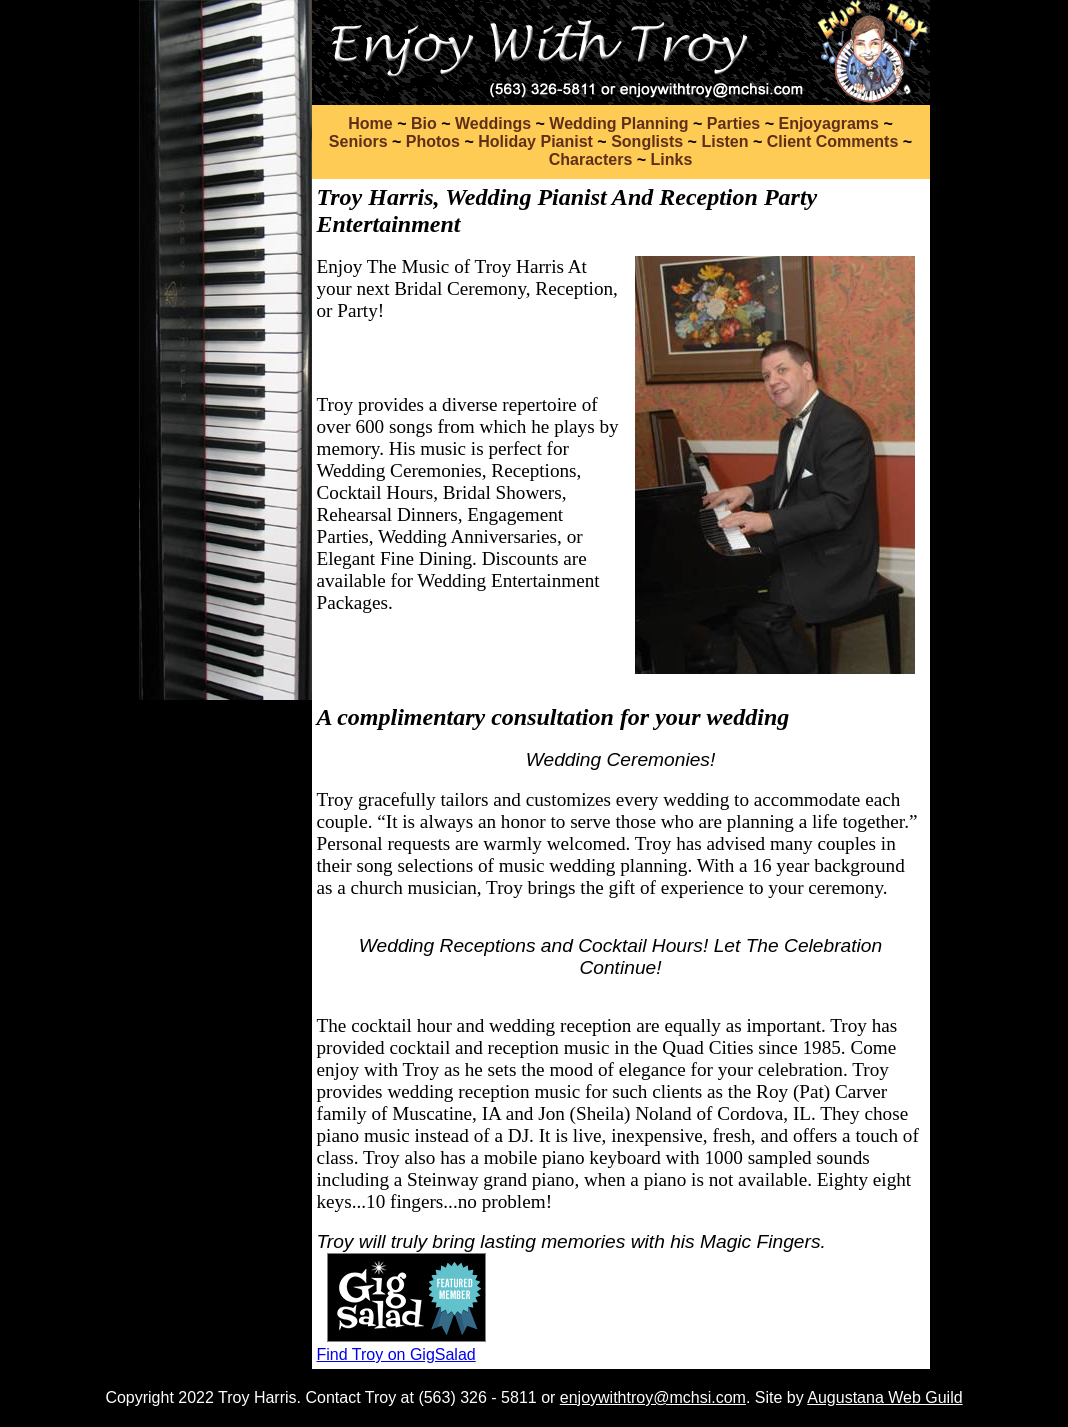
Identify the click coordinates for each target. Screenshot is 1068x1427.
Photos (433, 141)
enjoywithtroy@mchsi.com (653, 1397)
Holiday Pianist (535, 141)
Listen (724, 141)
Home (370, 123)
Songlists (647, 141)
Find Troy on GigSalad (396, 1354)
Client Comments (833, 141)
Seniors (358, 141)
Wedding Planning (618, 123)
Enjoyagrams (828, 123)
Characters (591, 159)
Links (672, 159)
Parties (733, 123)
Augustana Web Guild (884, 1397)
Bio (424, 123)
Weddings (493, 123)
